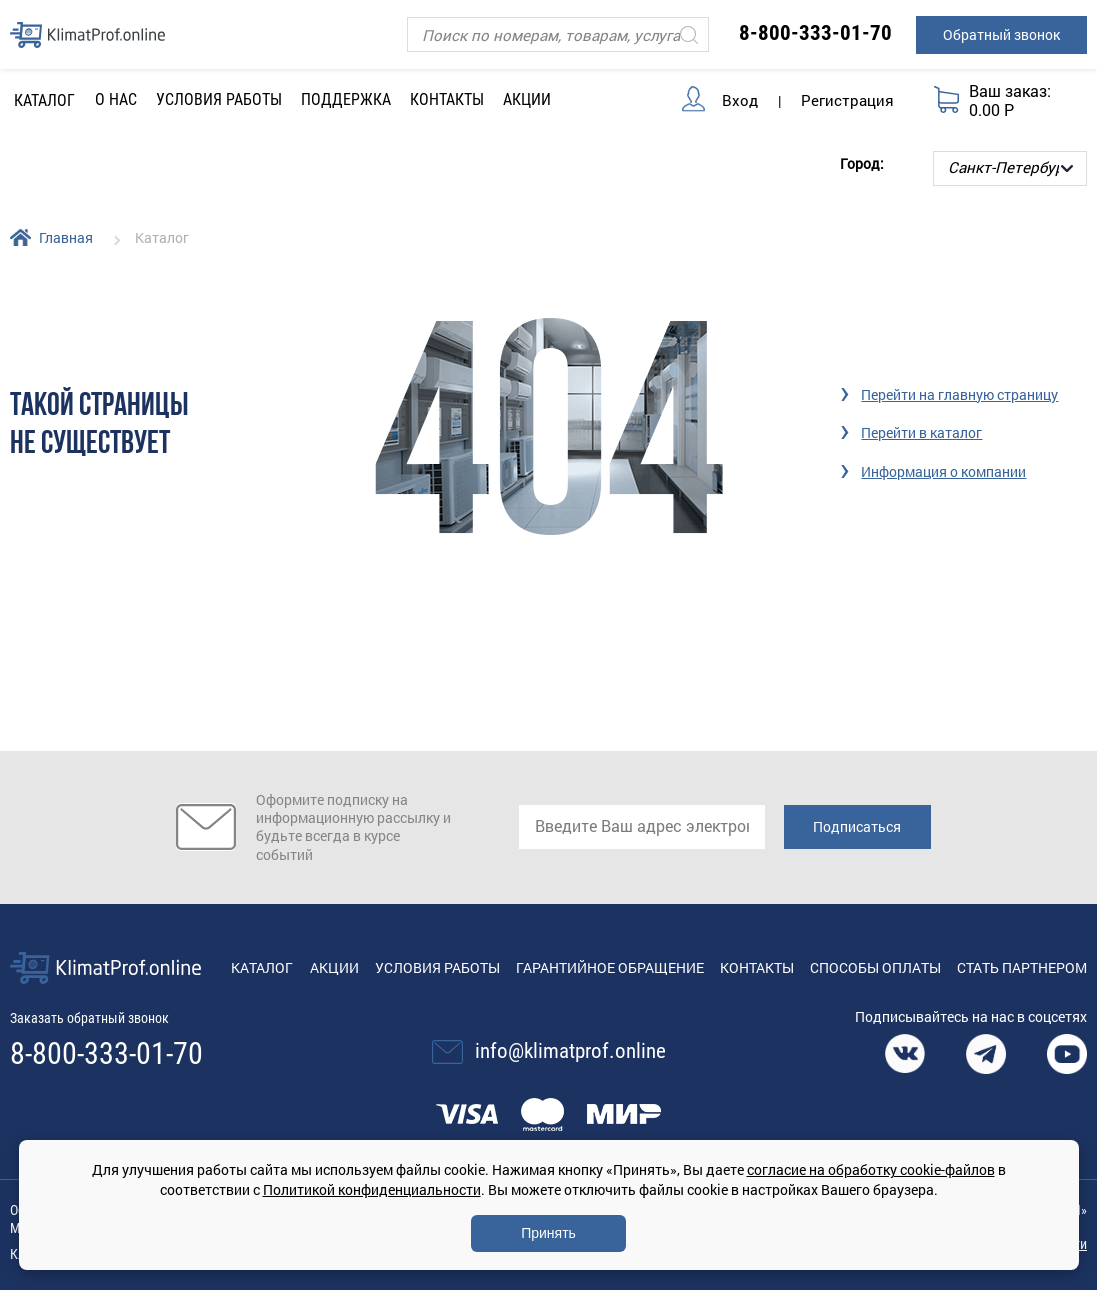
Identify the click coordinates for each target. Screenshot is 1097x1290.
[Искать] (689, 34)
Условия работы (219, 99)
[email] (642, 827)
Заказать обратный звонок (89, 1018)
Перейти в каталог (921, 432)
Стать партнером (1022, 967)
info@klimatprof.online (570, 1051)
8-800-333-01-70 (815, 33)
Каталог (262, 967)
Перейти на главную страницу (959, 394)
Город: (862, 163)
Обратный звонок (1001, 34)
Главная (66, 237)
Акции (527, 99)
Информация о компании (943, 471)
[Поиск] (558, 34)
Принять (548, 1233)
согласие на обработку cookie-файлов (871, 1169)
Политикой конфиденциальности (372, 1189)
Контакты (447, 99)
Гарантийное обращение (610, 967)
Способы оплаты (875, 967)
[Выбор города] (1010, 168)
